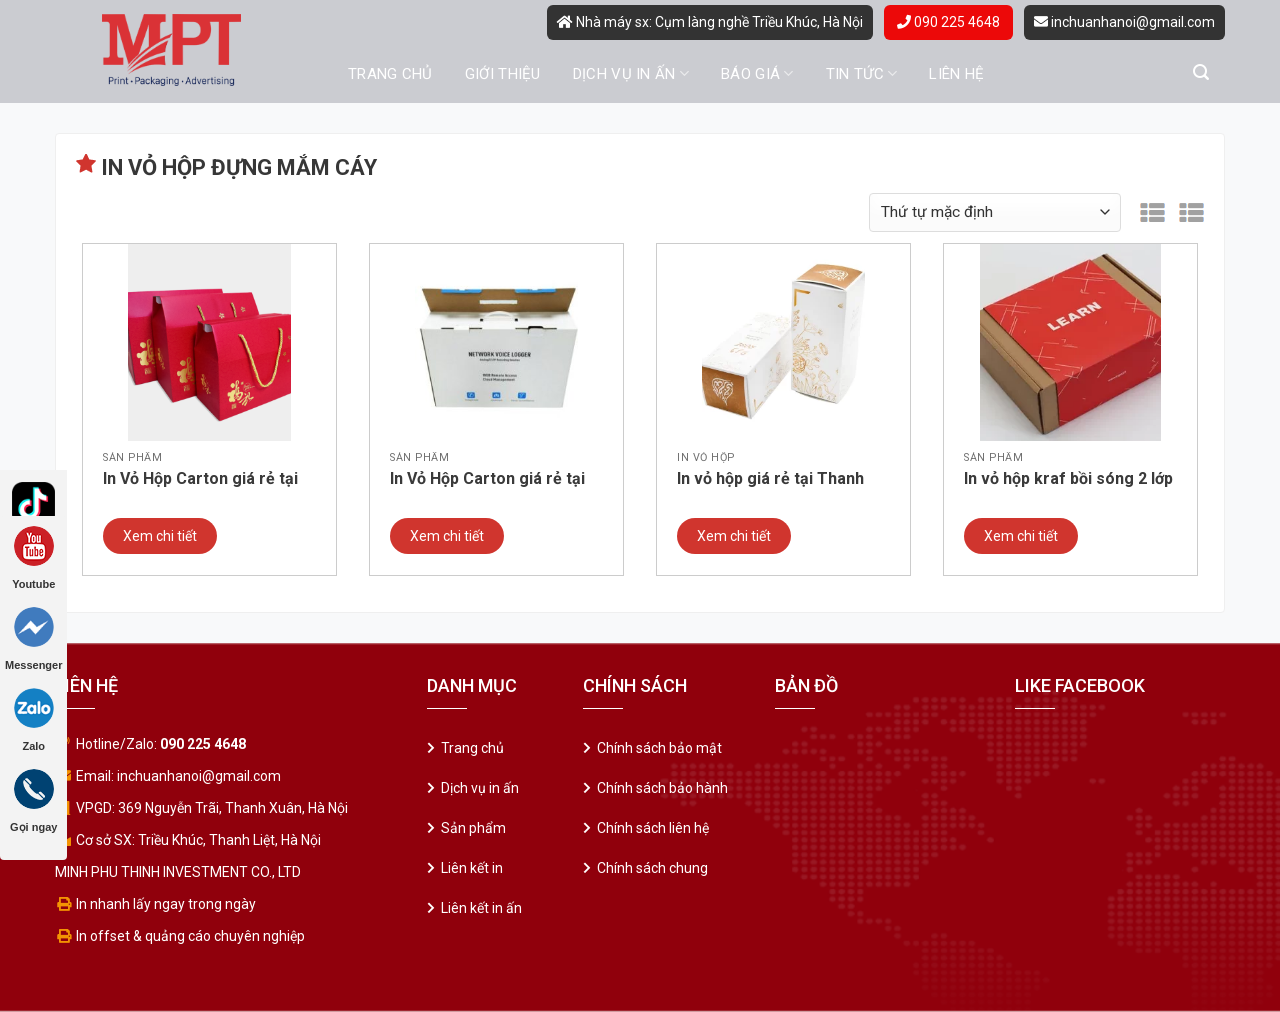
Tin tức (862, 73)
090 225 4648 (948, 22)
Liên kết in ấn (481, 908)
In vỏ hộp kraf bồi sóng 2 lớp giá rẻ (1068, 480)
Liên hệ (956, 74)
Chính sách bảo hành (662, 788)
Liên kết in (472, 868)
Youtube (33, 558)
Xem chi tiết (160, 536)
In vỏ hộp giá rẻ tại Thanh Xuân (770, 480)
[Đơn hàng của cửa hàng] (995, 212)
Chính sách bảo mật (659, 748)
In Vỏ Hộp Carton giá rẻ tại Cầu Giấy (487, 480)
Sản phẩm (473, 828)
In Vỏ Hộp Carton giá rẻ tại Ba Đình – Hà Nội (200, 480)
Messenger (33, 639)
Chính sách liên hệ (653, 828)
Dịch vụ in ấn (631, 73)
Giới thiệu (503, 74)
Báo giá (757, 73)
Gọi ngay (33, 801)
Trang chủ (390, 74)
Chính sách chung (652, 868)
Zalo (34, 720)
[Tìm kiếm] (1201, 72)
